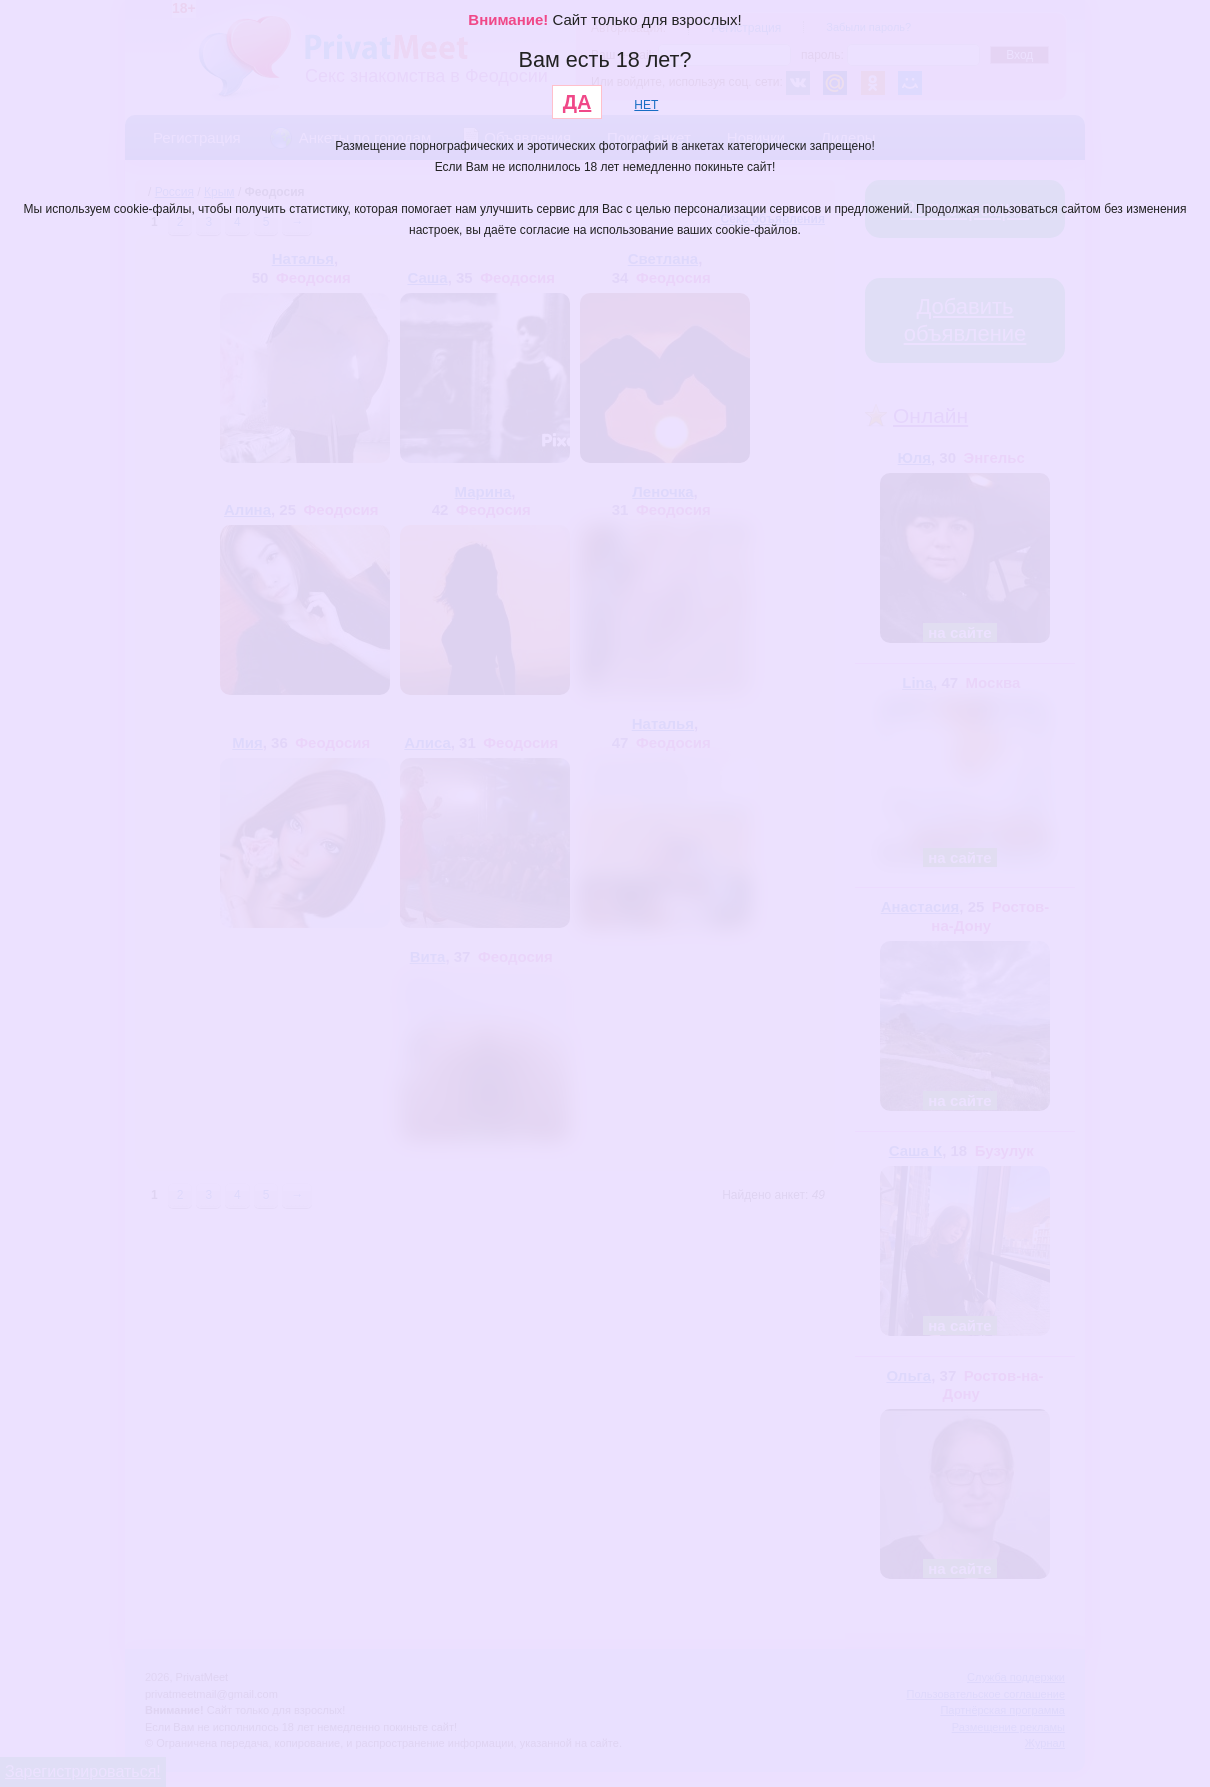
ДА (577, 102)
